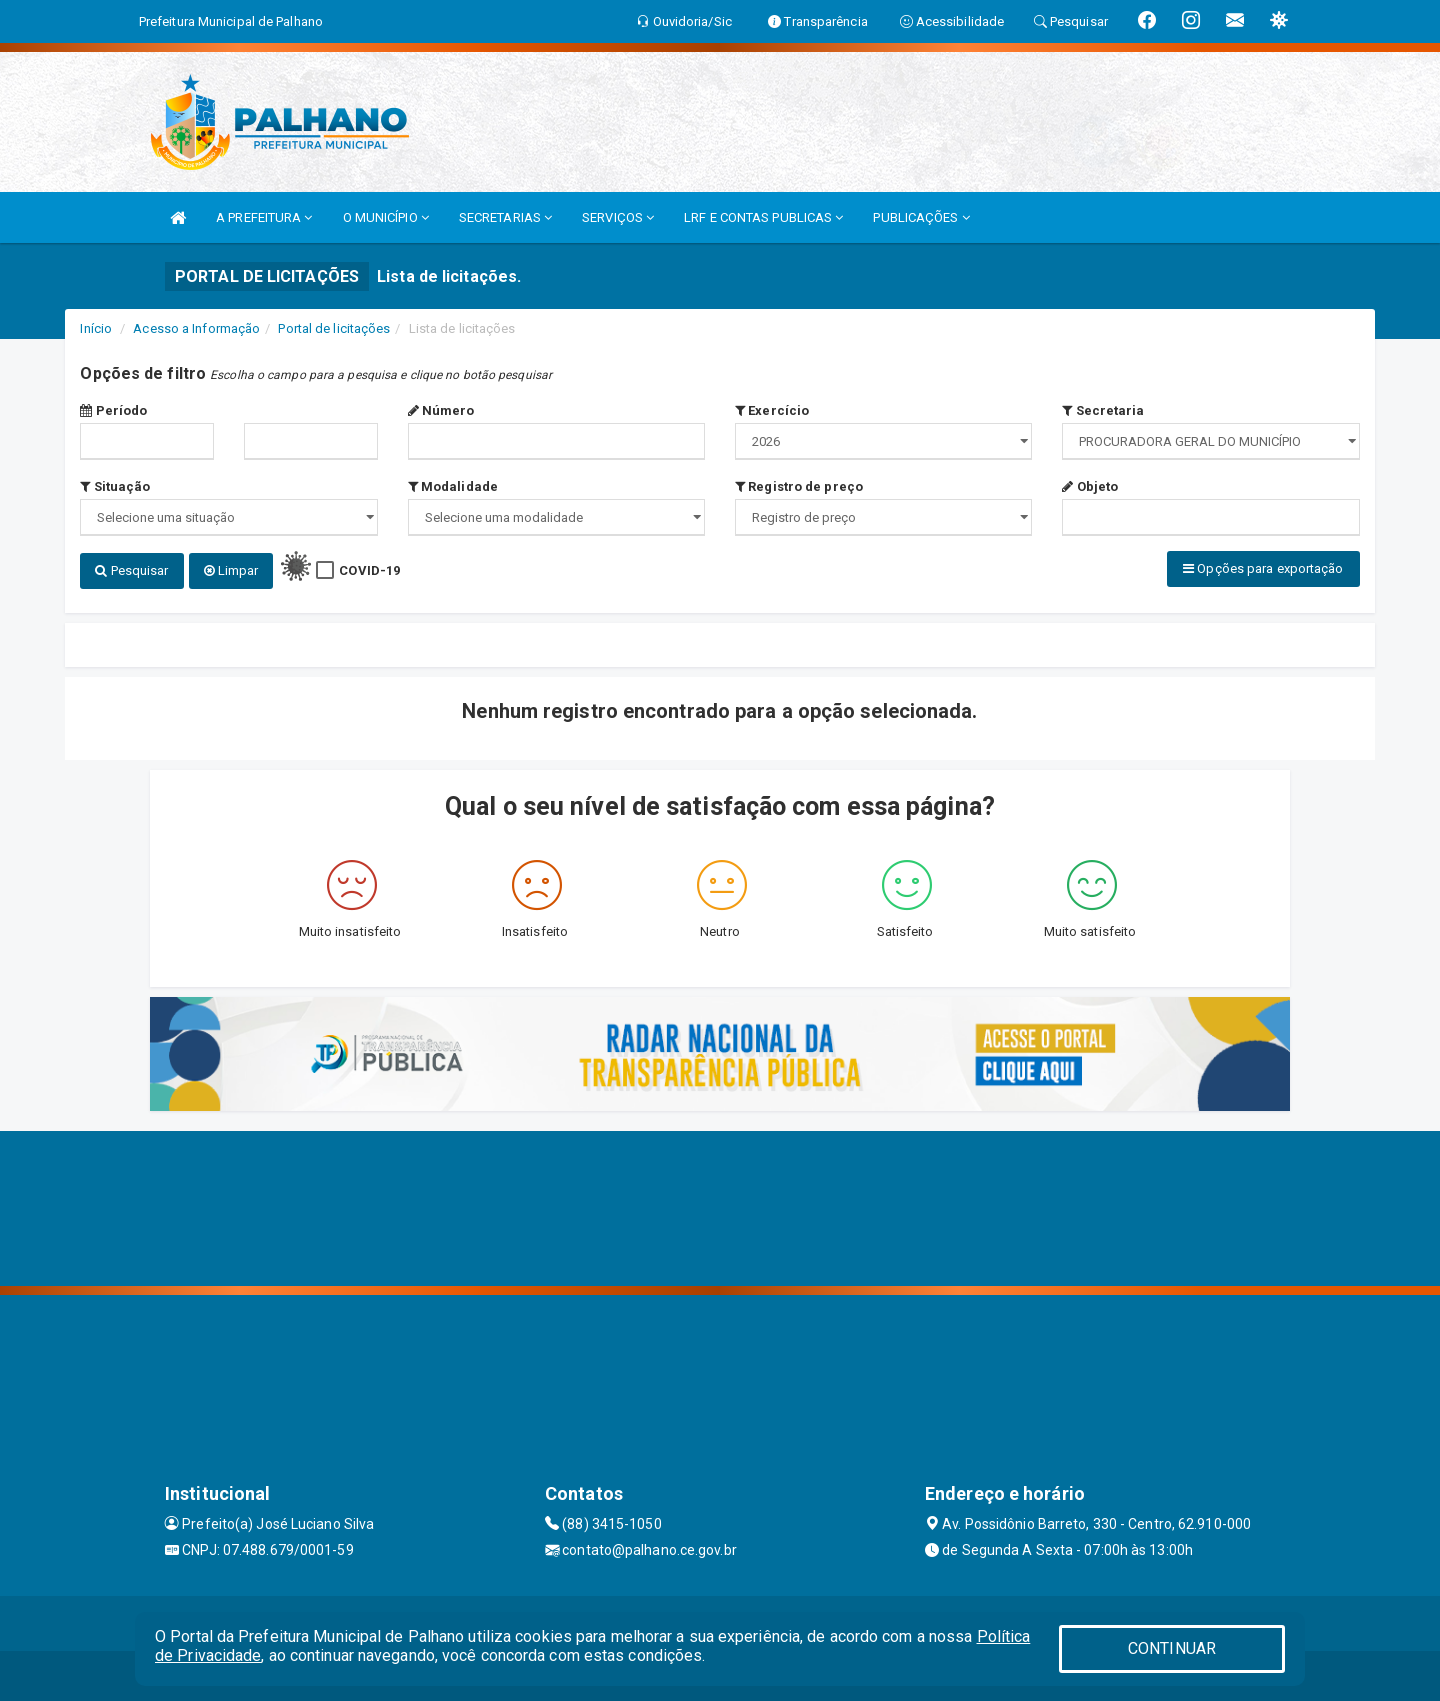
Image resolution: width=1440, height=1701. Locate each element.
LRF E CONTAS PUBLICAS (763, 217)
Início (96, 328)
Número (441, 410)
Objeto (1090, 486)
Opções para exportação (1263, 568)
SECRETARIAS (505, 217)
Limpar (231, 570)
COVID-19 (369, 570)
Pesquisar (131, 570)
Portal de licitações (334, 328)
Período (113, 410)
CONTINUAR (1172, 1648)
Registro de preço (799, 486)
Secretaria (1103, 410)
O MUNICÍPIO (386, 217)
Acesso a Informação (196, 328)
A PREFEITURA (264, 217)
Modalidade (453, 486)
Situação (115, 486)
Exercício (772, 410)
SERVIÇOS (618, 217)
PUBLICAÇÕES (921, 217)
